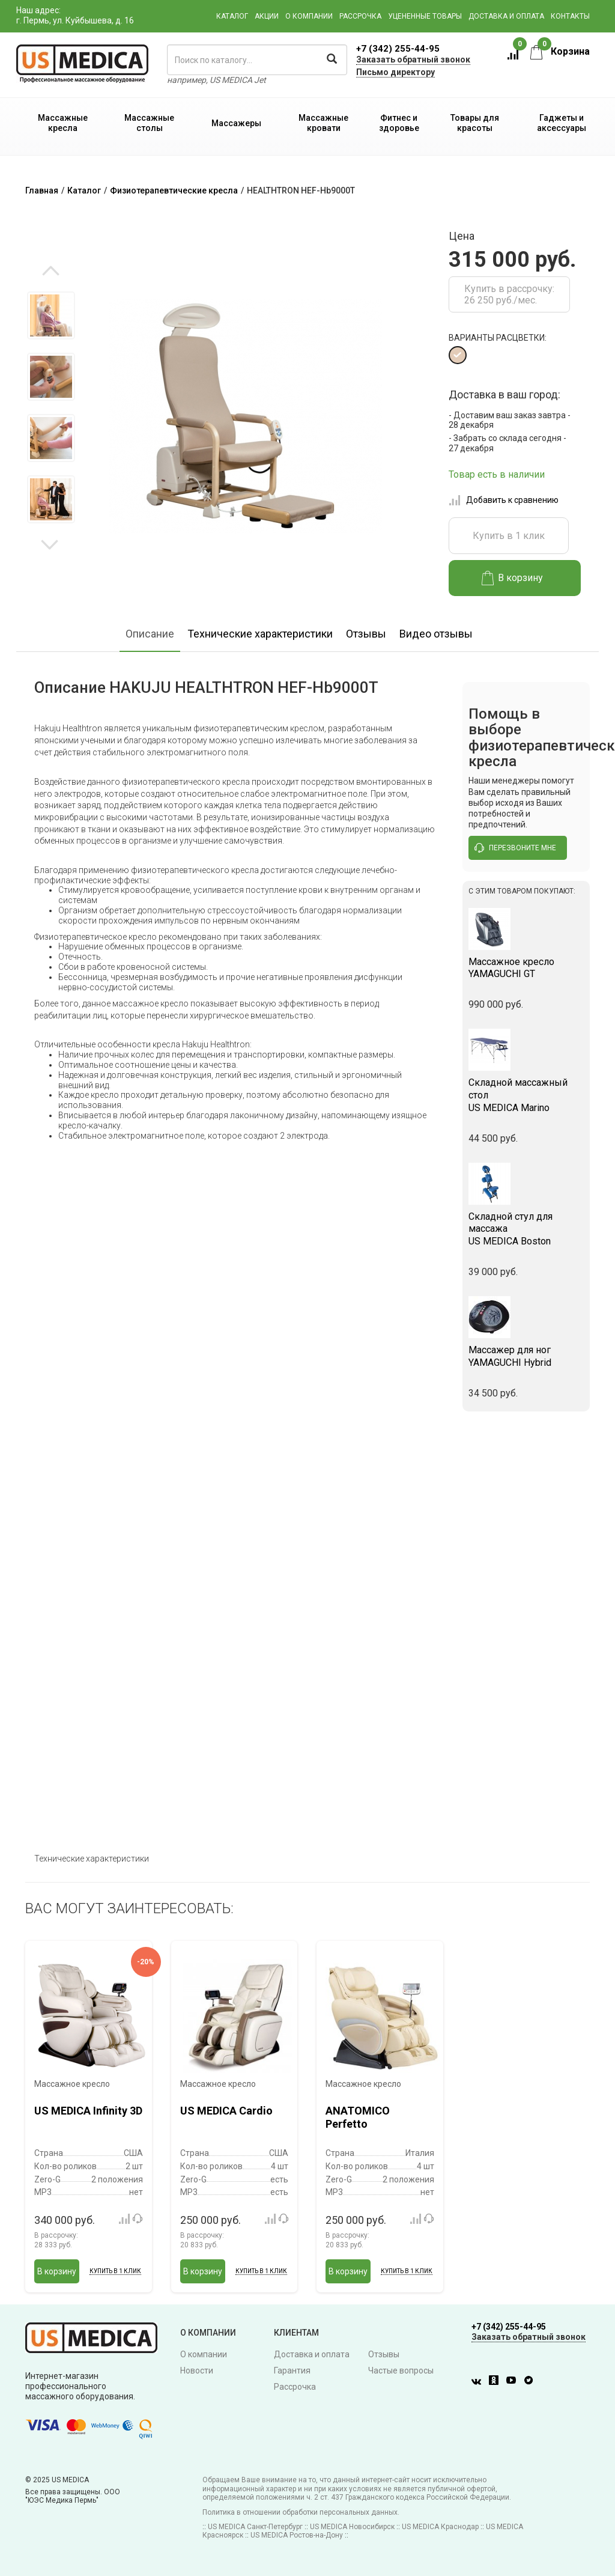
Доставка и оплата (506, 16)
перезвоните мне (515, 848)
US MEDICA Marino (526, 1095)
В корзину (513, 578)
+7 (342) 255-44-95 (398, 48)
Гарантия (292, 2370)
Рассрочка (360, 16)
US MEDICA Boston (526, 1229)
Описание (150, 633)
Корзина (560, 51)
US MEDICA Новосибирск (352, 2527)
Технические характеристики (260, 633)
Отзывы (366, 633)
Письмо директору (395, 72)
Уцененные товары (425, 16)
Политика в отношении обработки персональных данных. (300, 2512)
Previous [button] (50, 272)
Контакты (570, 16)
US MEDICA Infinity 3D (88, 2110)
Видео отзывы (436, 633)
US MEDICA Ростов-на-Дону (296, 2535)
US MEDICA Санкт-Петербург (255, 2527)
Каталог (232, 16)
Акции (267, 16)
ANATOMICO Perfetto (358, 2117)
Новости (196, 2370)
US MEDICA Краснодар (440, 2527)
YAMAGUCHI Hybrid (526, 1356)
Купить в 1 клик (509, 535)
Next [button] (49, 544)
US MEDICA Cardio (226, 2110)
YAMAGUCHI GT (526, 968)
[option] (50, 315)
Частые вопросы (401, 2370)
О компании (309, 16)
